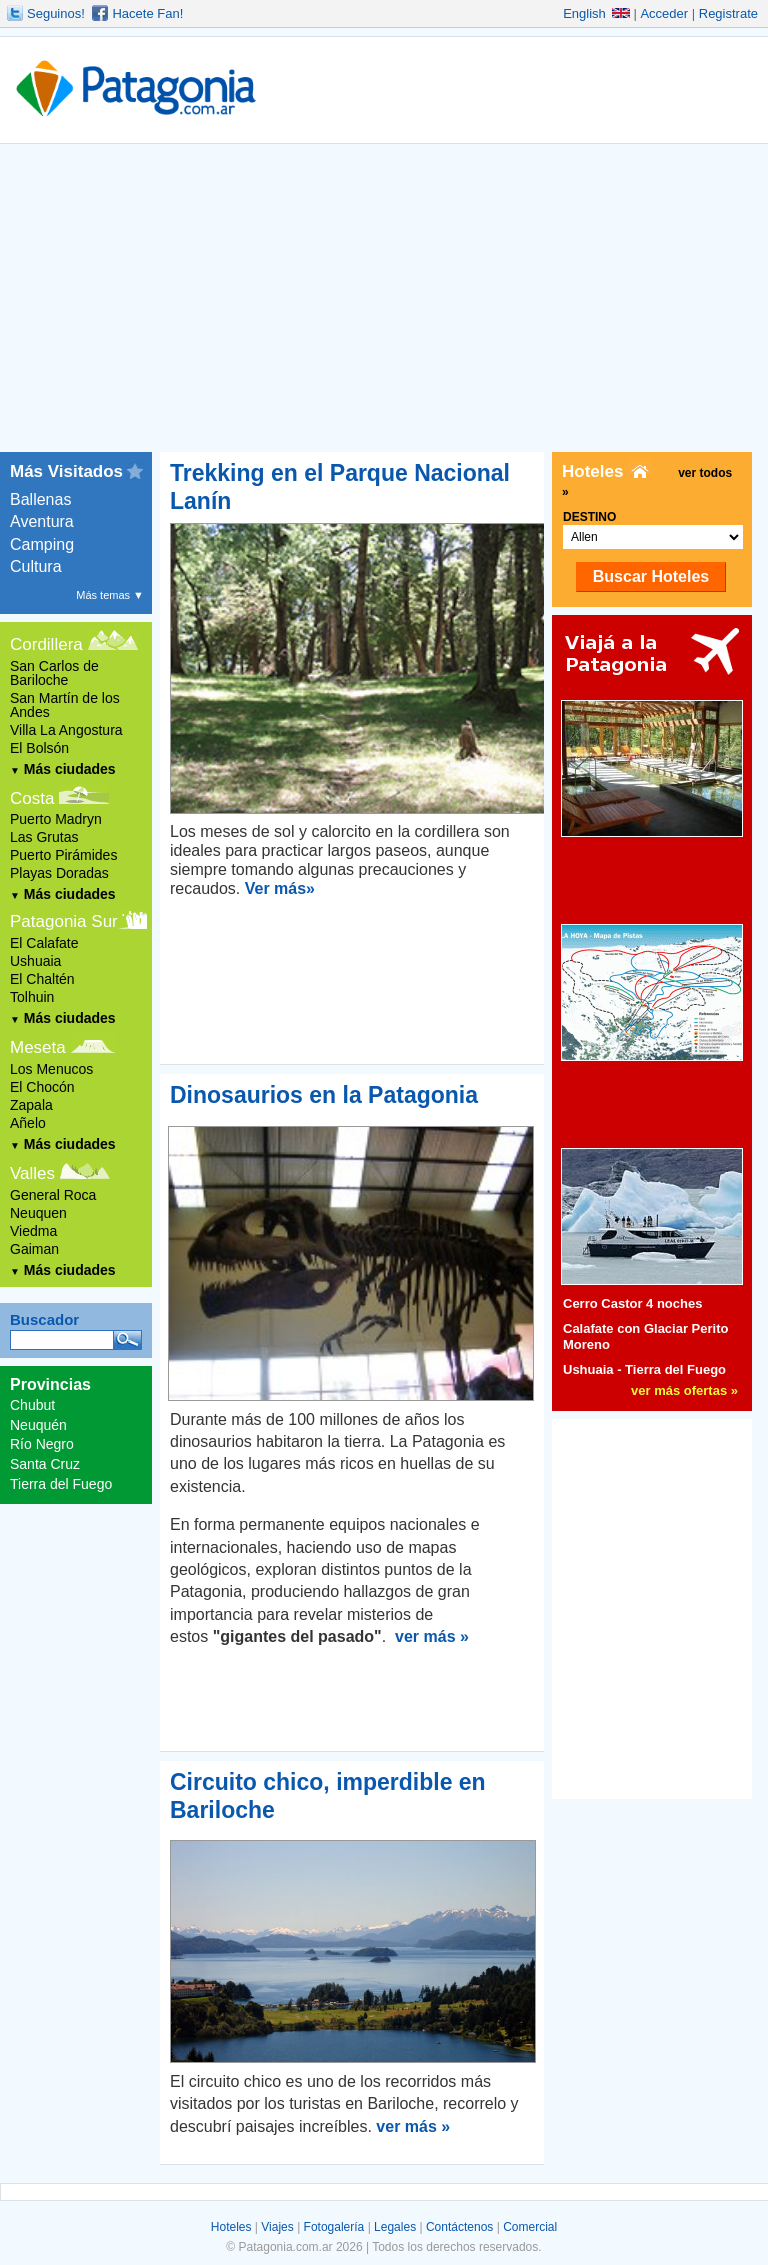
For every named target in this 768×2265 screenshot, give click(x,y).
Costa (32, 798)
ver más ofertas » (684, 1390)
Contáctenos (459, 2227)
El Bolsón (39, 748)
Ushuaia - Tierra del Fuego (644, 1369)
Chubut (32, 1405)
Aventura (42, 521)
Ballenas (40, 499)
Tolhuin (32, 997)
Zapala (31, 1105)
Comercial (530, 2227)
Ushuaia (35, 961)
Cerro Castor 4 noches (632, 1303)
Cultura (36, 566)
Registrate (728, 13)
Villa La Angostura (66, 730)
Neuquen (38, 1213)
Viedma (33, 1231)
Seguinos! (56, 13)
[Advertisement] (384, 302)
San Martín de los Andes (65, 705)
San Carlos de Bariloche (54, 673)
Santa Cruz (45, 1464)
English (596, 13)
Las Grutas (44, 837)
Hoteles (231, 2227)
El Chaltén (42, 979)
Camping (42, 544)
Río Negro (42, 1444)
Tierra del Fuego (61, 1484)
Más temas (110, 595)
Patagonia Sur (64, 921)
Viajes (277, 2227)
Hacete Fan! (147, 13)
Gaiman (34, 1249)
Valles (32, 1173)
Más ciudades (63, 769)
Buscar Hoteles (651, 576)
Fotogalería (334, 2227)
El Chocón (42, 1087)
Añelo (28, 1123)
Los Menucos (51, 1069)
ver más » (432, 1636)
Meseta (38, 1047)
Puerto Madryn (56, 819)
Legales (395, 2227)
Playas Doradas (59, 873)
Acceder (664, 13)
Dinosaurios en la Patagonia (324, 1095)
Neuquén (38, 1425)
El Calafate (44, 943)
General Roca (53, 1195)
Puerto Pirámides (63, 855)
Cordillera (46, 644)
